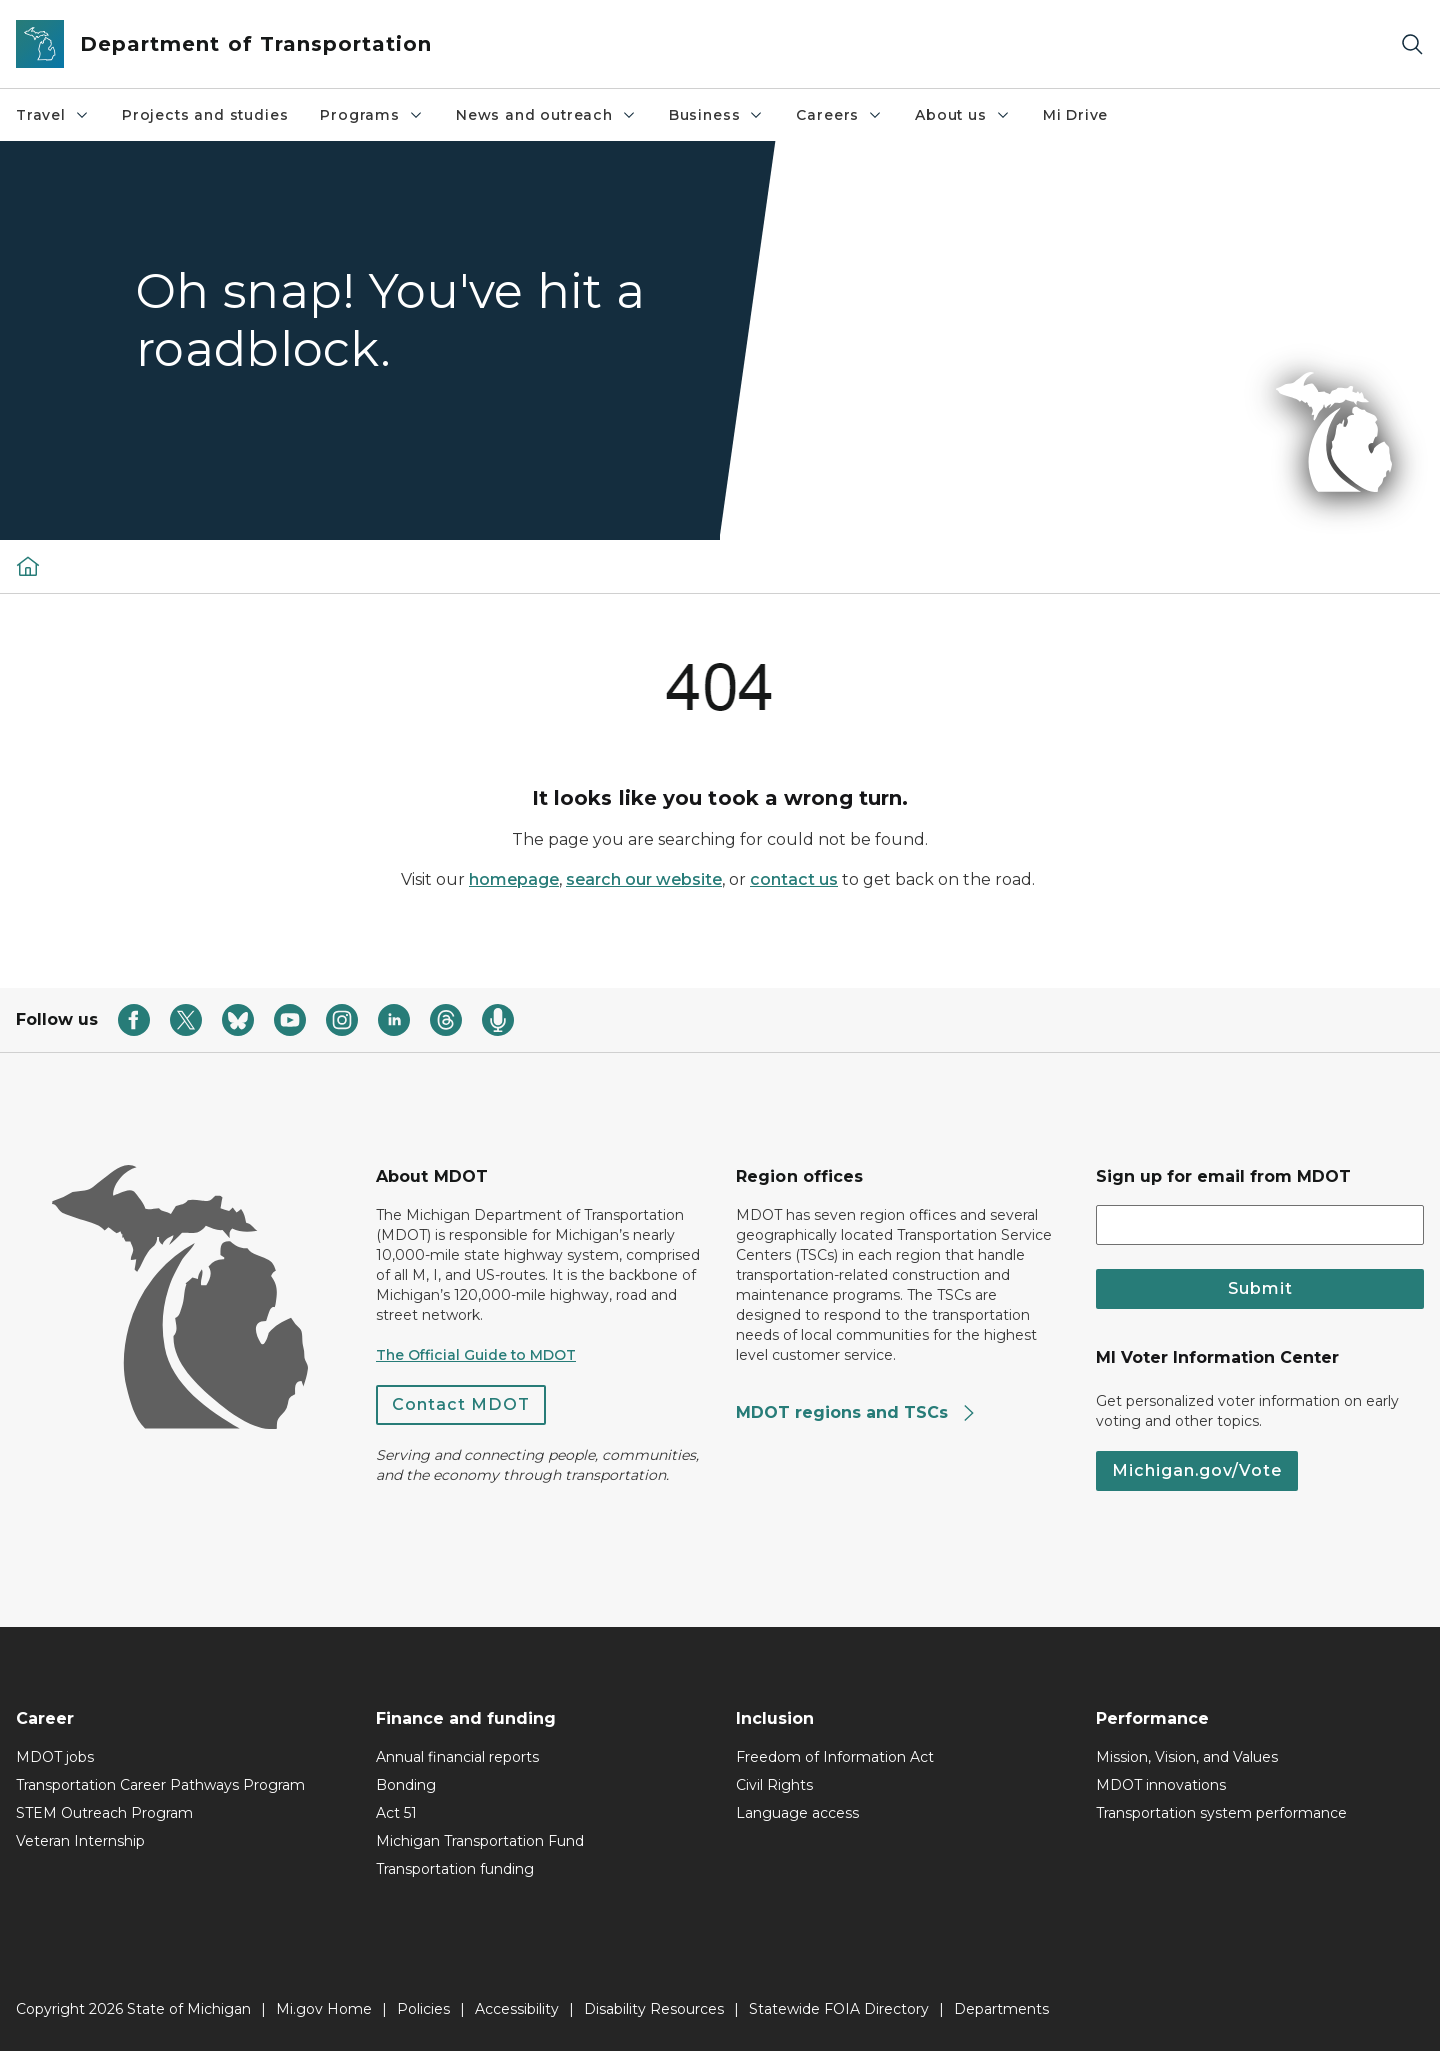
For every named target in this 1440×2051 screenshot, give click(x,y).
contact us (794, 879)
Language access (797, 1813)
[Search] (1412, 44)
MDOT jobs (55, 1757)
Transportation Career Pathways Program (160, 1785)
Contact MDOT (461, 1404)
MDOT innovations (1161, 1785)
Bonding (406, 1785)
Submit (1260, 1288)
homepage (514, 879)
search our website (644, 879)
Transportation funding (455, 1869)
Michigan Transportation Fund (480, 1841)
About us (963, 115)
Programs (372, 115)
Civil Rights (774, 1785)
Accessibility (517, 2009)
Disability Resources (654, 2009)
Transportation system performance (1221, 1813)
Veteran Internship (80, 1841)
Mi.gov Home (324, 2009)
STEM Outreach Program (104, 1813)
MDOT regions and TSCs (856, 1412)
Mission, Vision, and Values (1187, 1757)
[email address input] (1260, 1225)
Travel (53, 115)
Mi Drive (1076, 115)
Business (717, 115)
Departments (1001, 2009)
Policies (423, 2009)
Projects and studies (205, 115)
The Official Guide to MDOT (476, 1355)
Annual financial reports (457, 1757)
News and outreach (546, 115)
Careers (839, 115)
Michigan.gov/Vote (1197, 1470)
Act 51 (396, 1813)
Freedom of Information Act (835, 1757)
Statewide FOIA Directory (839, 2009)
